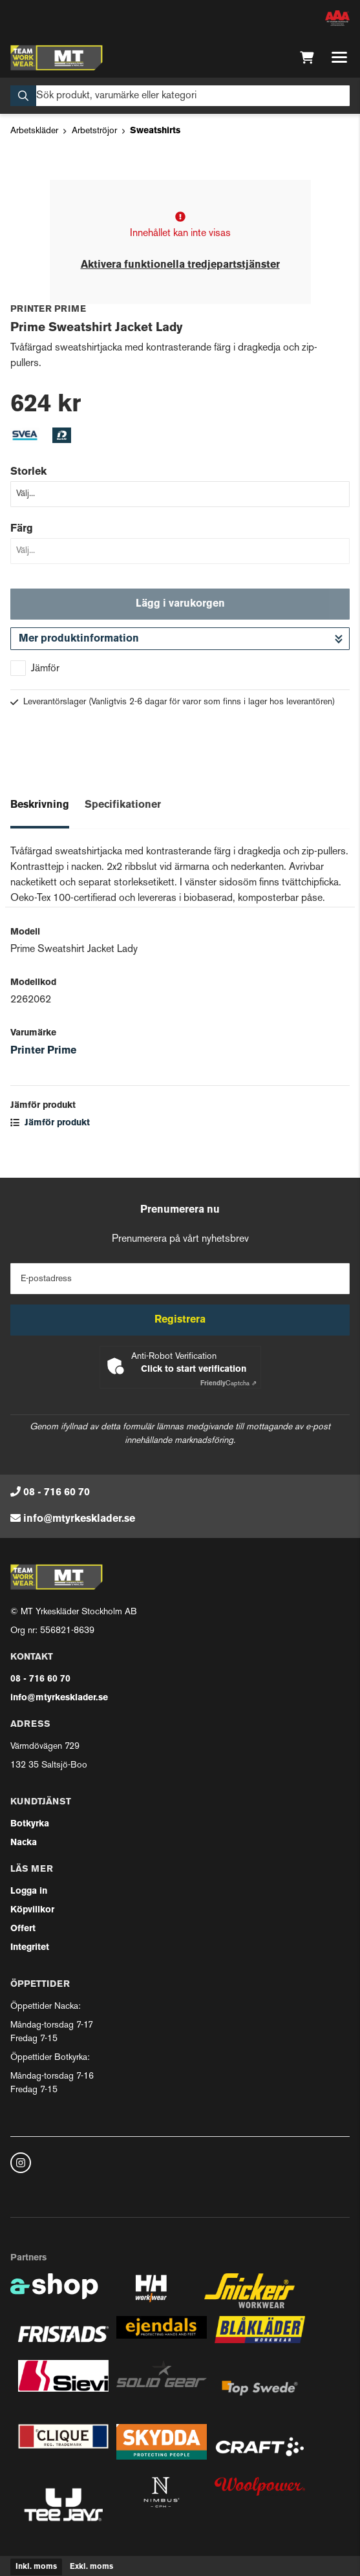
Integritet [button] (29, 1947)
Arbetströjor (94, 131)
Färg (21, 529)
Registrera (180, 1320)
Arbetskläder (34, 131)
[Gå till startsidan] (56, 57)
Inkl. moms (36, 2567)
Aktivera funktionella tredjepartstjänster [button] (180, 265)
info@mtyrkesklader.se (79, 1519)
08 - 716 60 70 (56, 1492)
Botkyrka (29, 1824)
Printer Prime (43, 1050)
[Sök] (180, 95)
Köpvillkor (32, 1910)
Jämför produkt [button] (50, 1123)
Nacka (23, 1843)
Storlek (28, 472)
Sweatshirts (155, 131)
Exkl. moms (91, 2567)
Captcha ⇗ (228, 1384)
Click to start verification (193, 1369)
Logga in (28, 1891)
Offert (23, 1929)
